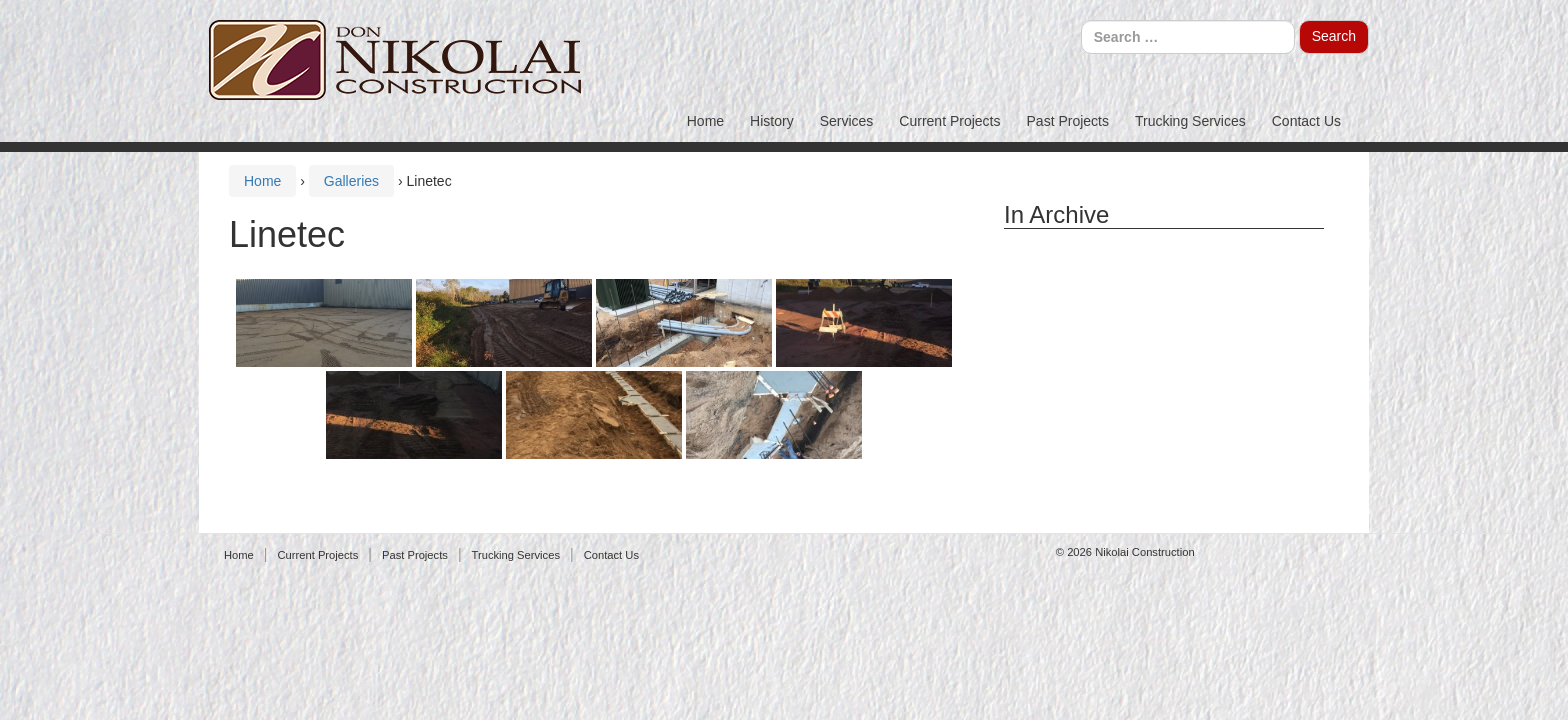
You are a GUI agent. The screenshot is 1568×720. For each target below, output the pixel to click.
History (772, 121)
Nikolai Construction (1145, 552)
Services (847, 121)
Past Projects (1068, 121)
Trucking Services (1190, 121)
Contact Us (1306, 121)
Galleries (351, 181)
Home (705, 121)
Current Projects (949, 121)
